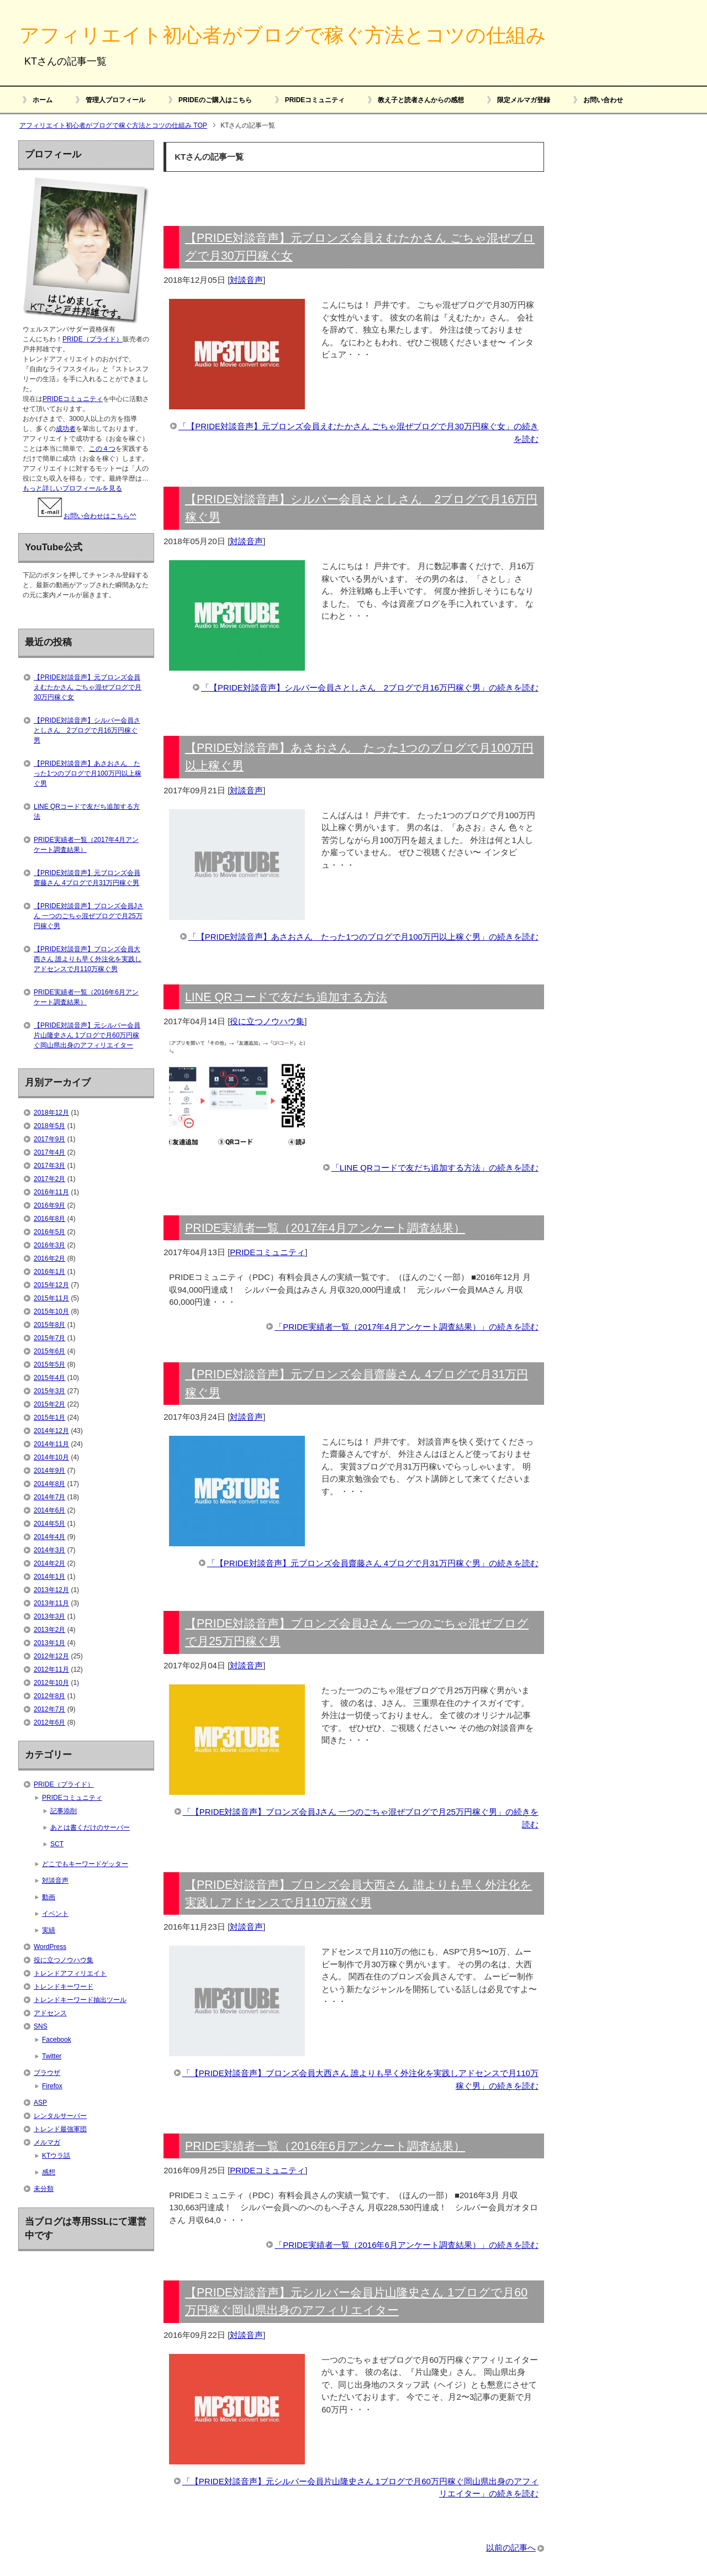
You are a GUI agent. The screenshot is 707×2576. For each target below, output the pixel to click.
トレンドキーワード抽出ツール (80, 2000)
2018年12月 (51, 1112)
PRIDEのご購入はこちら (215, 100)
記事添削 (63, 1811)
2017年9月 (49, 1139)
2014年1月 (49, 1577)
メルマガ (47, 2142)
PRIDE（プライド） (92, 339)
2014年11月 (51, 1444)
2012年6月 (49, 1722)
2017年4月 (49, 1152)
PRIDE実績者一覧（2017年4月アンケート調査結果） (325, 1228)
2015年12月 (51, 1285)
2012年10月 (51, 1683)
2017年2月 (49, 1179)
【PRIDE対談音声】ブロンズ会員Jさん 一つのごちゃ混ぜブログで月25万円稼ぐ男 (89, 916)
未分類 (44, 2189)
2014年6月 (49, 1510)
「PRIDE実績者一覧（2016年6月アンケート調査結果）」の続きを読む (407, 2245)
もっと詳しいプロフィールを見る (72, 488)
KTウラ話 (56, 2155)
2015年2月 (49, 1404)
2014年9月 (49, 1470)
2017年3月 (49, 1166)
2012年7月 (49, 1709)
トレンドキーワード (63, 1986)
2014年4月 (49, 1537)
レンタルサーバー (60, 2116)
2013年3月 (49, 1616)
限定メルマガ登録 (523, 100)
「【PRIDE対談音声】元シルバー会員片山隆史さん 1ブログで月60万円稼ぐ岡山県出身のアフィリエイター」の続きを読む (360, 2488)
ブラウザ (47, 2073)
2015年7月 (49, 1338)
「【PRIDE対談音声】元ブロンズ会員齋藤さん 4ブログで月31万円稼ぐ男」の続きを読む (373, 1563)
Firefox (52, 2086)
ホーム (42, 100)
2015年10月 (51, 1311)
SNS (41, 2026)
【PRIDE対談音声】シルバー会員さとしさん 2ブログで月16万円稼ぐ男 (87, 730)
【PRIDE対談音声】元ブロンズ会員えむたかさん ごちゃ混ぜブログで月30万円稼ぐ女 (87, 687)
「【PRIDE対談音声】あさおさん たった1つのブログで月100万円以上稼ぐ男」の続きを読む (363, 936)
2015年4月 (49, 1378)
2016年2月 (49, 1258)
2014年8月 (49, 1484)
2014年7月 (49, 1497)
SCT (57, 1844)
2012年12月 (51, 1656)
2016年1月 (49, 1272)
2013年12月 (51, 1590)
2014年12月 (51, 1431)
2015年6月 (49, 1351)
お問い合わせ (603, 100)
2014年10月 (51, 1457)
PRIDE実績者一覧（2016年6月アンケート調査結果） (325, 2146)
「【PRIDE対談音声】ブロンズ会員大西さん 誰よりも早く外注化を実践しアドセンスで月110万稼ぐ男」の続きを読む (360, 2079)
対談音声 (246, 280)
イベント (55, 1913)
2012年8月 (49, 1696)
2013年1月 (49, 1643)
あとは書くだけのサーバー (90, 1827)
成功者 (66, 429)
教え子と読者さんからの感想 (421, 100)
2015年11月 (51, 1298)
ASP (40, 2102)
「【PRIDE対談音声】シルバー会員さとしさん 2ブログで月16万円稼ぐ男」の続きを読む (370, 687)
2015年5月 (49, 1364)
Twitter (51, 2056)
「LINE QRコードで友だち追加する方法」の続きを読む (435, 1167)
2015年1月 (49, 1417)
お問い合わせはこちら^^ (86, 516)
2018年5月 (49, 1126)
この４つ (102, 448)
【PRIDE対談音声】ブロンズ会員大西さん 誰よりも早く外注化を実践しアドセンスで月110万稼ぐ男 (87, 959)
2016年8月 (49, 1219)
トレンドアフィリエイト (70, 1973)
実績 (48, 1930)
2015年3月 (49, 1391)
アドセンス (50, 2013)
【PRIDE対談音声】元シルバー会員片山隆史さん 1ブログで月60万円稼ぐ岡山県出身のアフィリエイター (87, 1035)
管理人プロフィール (115, 100)
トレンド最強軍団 (60, 2129)
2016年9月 (49, 1205)
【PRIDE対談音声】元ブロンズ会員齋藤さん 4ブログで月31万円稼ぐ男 (87, 878)
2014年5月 (49, 1523)
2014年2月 (49, 1563)
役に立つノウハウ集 (267, 1021)
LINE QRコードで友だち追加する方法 (286, 997)
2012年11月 (51, 1669)
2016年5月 (49, 1232)
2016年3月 (49, 1245)
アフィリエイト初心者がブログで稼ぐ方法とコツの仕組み (282, 35)
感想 (48, 2172)
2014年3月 (49, 1550)
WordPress (50, 1947)
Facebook (56, 2039)
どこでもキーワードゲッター (85, 1864)
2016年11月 (51, 1192)
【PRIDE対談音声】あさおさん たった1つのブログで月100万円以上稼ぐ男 (87, 773)
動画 (48, 1897)
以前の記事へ (511, 2547)
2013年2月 (49, 1630)
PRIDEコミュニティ (315, 100)
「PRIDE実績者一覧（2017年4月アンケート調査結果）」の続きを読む (407, 1326)
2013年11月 (51, 1603)
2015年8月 (49, 1325)
